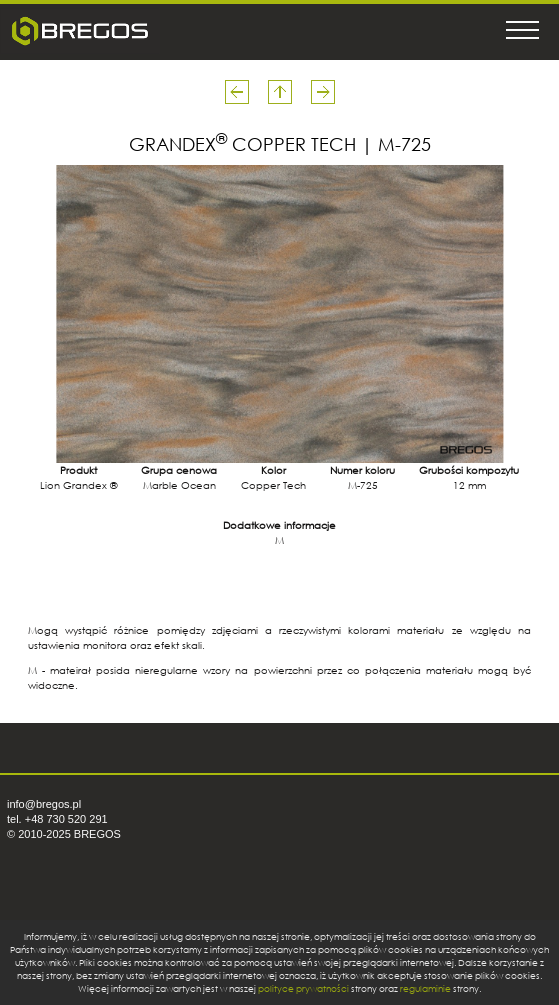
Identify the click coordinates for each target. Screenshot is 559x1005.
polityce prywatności (303, 988)
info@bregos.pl (44, 804)
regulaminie (425, 988)
